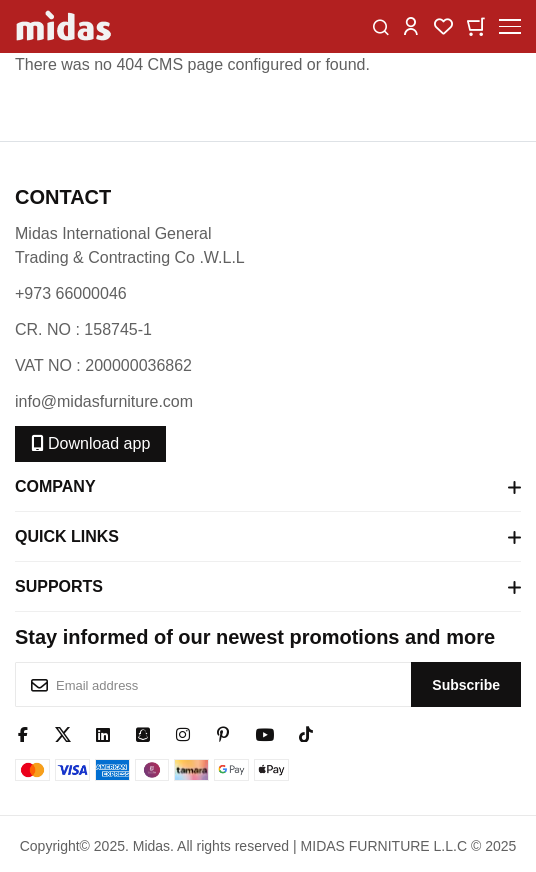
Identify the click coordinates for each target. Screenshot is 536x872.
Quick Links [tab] (268, 537)
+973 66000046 (71, 293)
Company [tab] (268, 487)
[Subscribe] (466, 684)
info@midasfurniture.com (104, 401)
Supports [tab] (268, 587)
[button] (411, 25)
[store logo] (65, 26)
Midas (151, 846)
